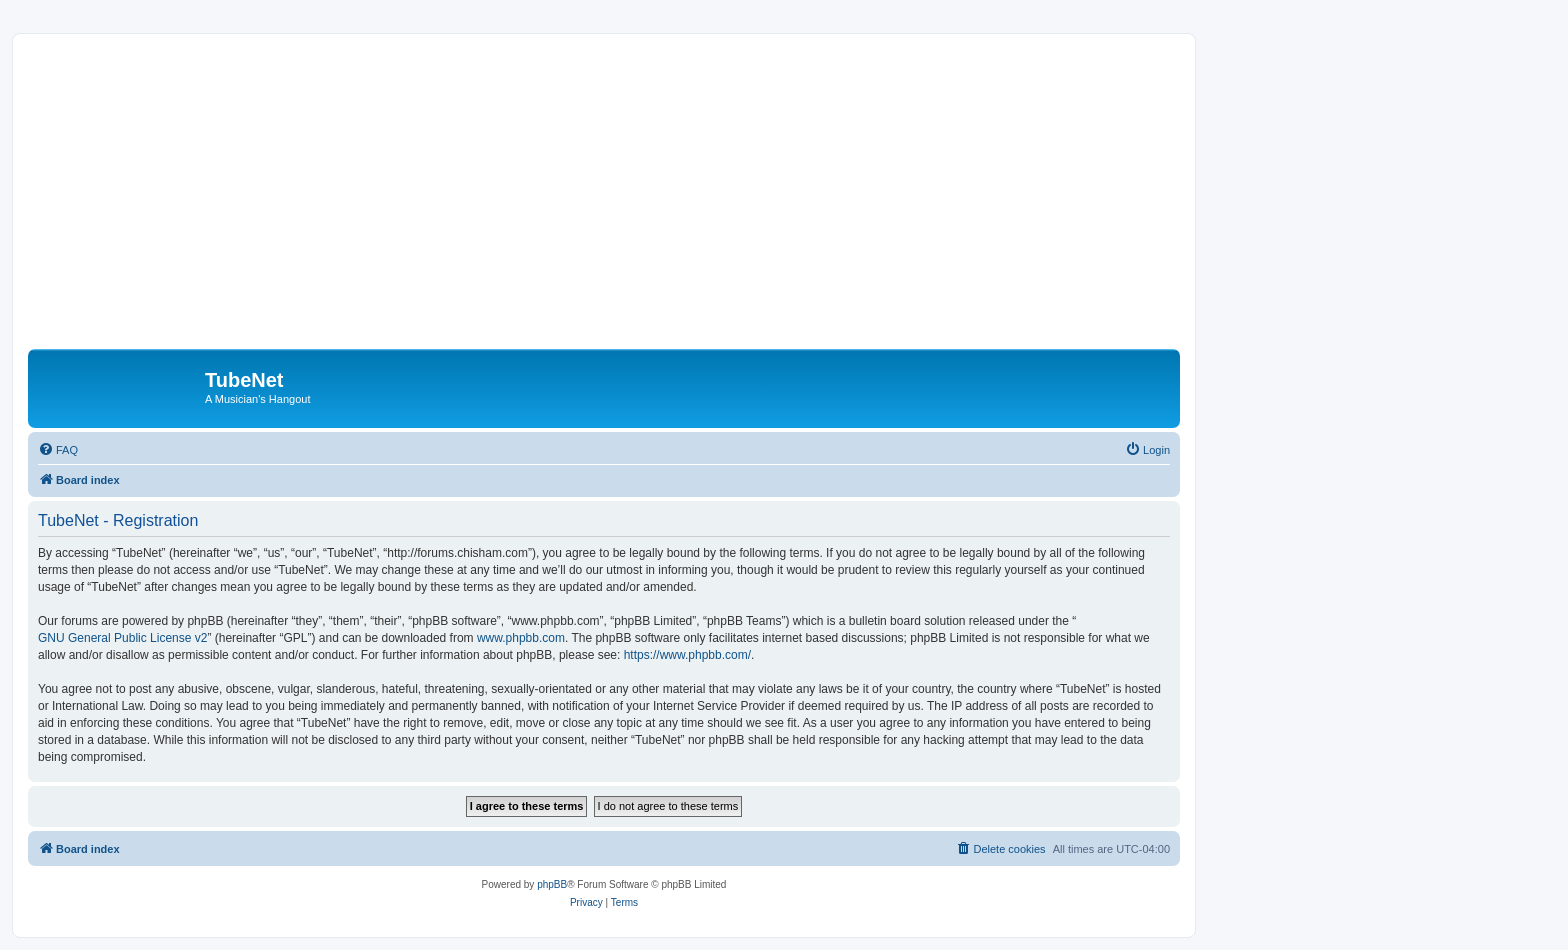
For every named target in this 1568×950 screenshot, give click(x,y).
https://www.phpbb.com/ (687, 655)
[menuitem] (58, 450)
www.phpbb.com (521, 638)
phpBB (552, 884)
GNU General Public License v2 (122, 638)
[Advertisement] (628, 199)
